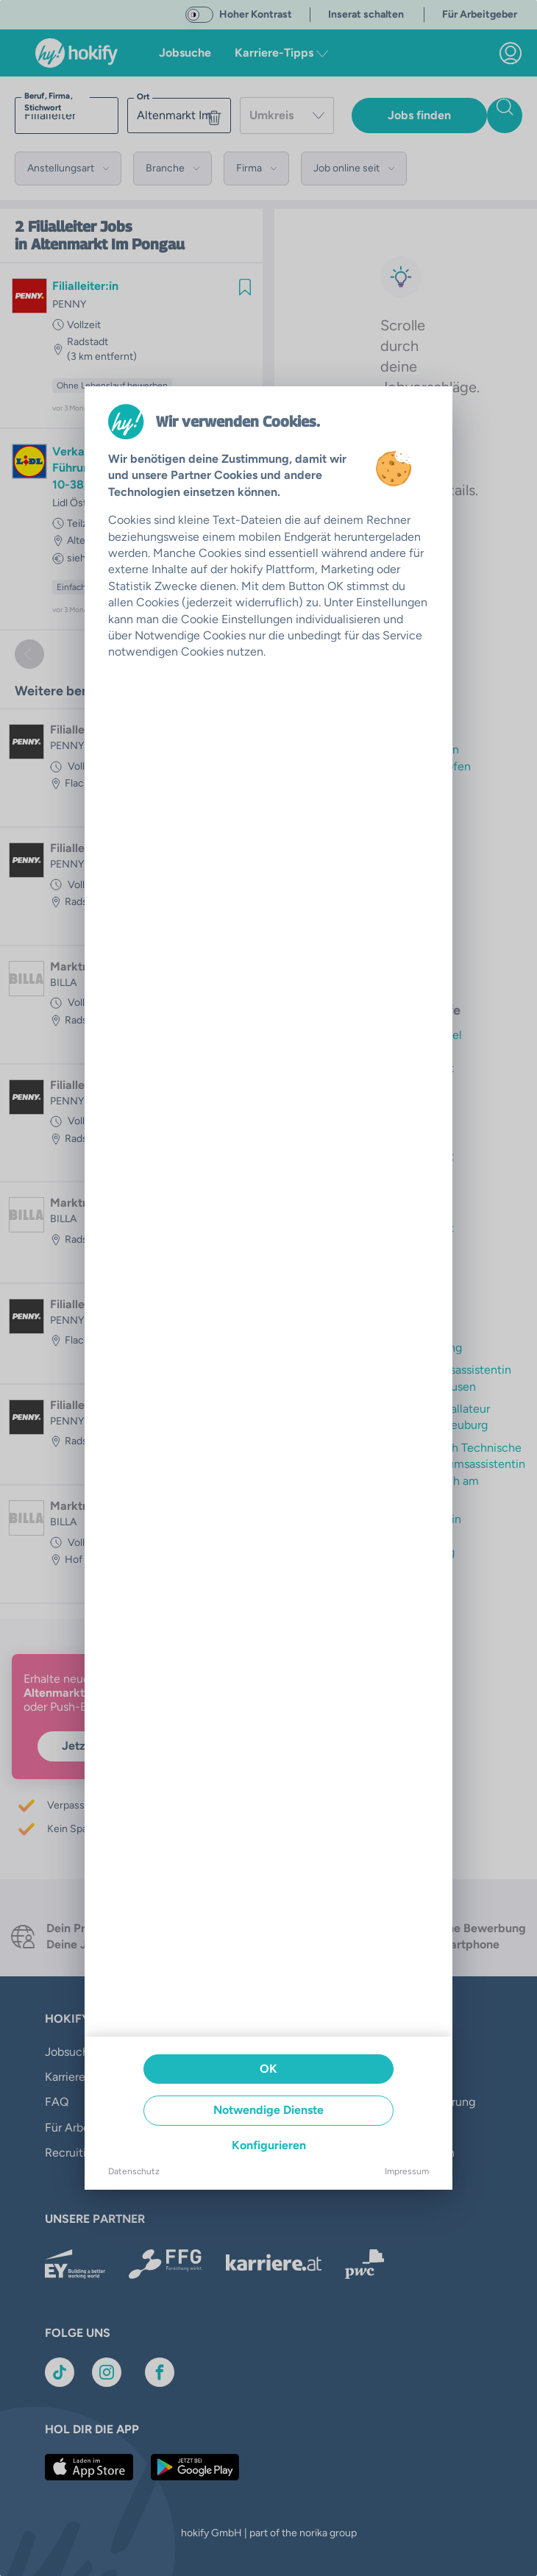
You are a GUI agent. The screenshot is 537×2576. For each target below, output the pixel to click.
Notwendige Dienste (268, 2110)
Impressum (407, 2171)
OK (268, 2069)
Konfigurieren (269, 2145)
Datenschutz (134, 2171)
